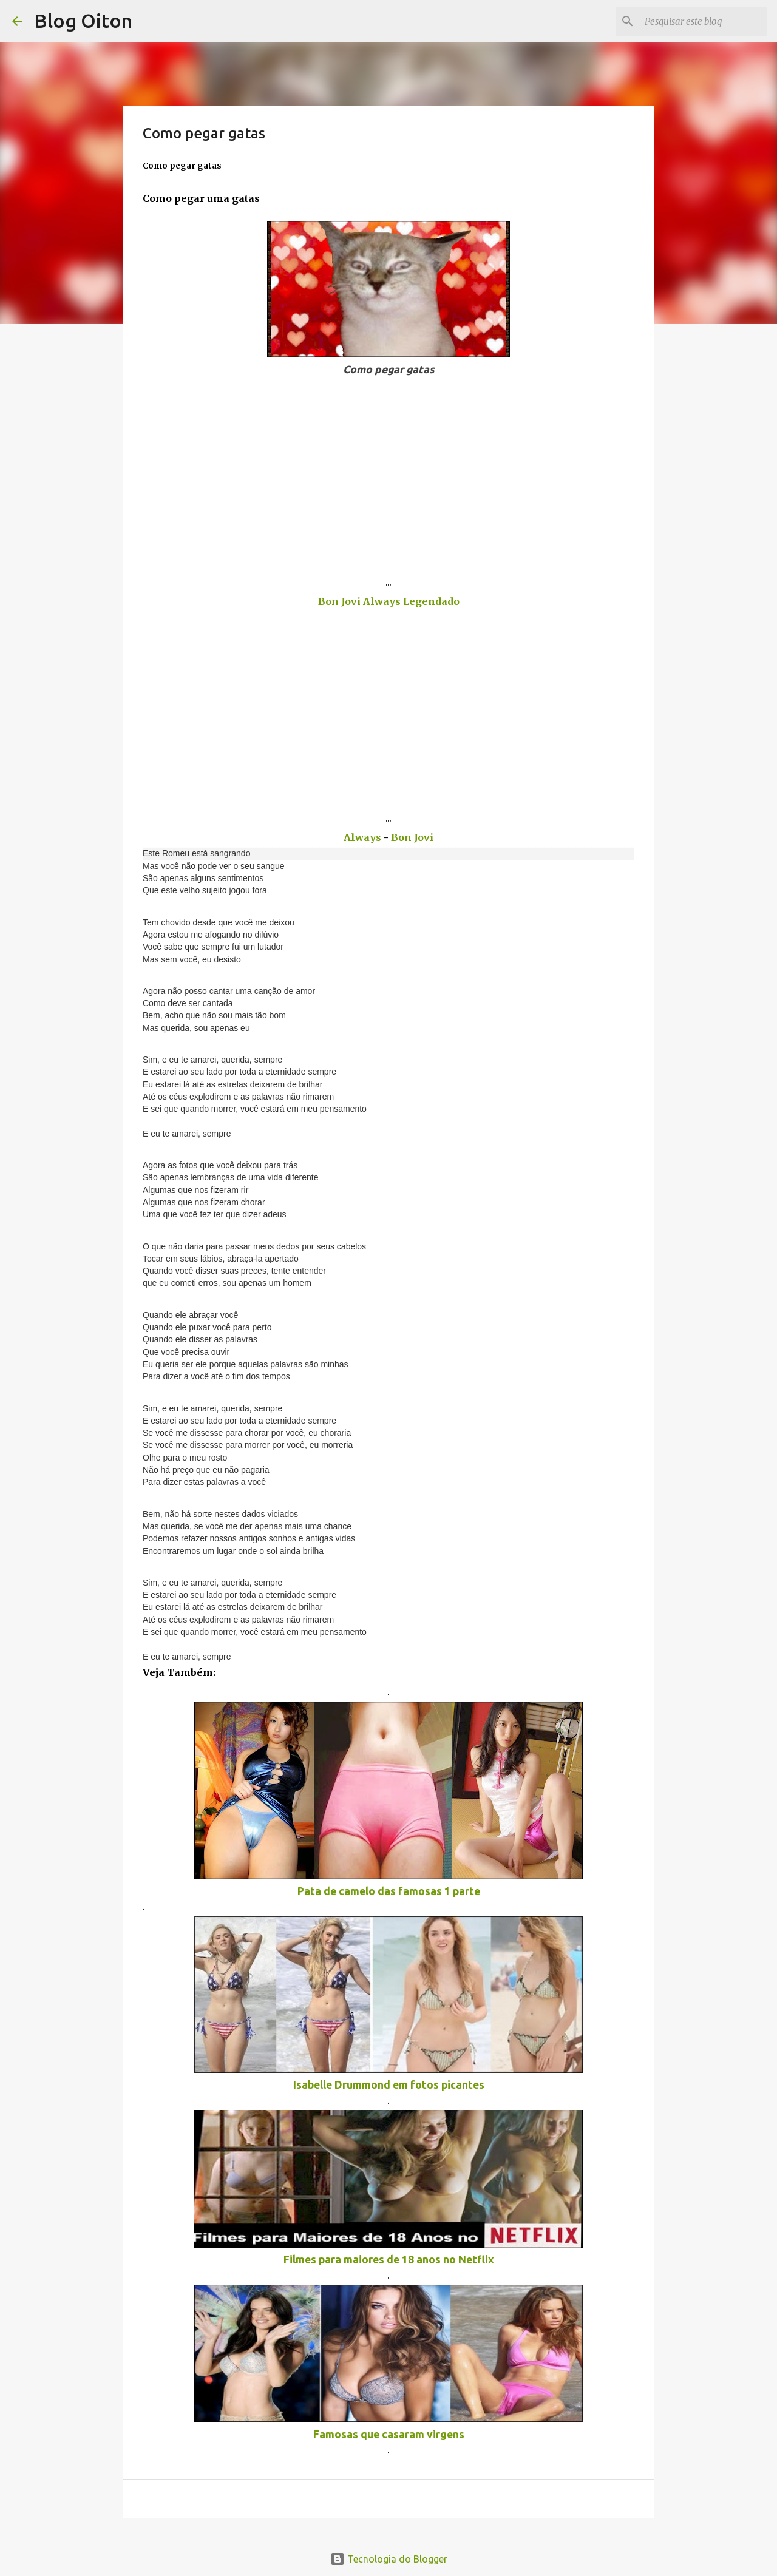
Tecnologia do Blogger (388, 2559)
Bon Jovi (412, 837)
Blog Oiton (83, 21)
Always (383, 601)
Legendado (431, 601)
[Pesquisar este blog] (703, 21)
